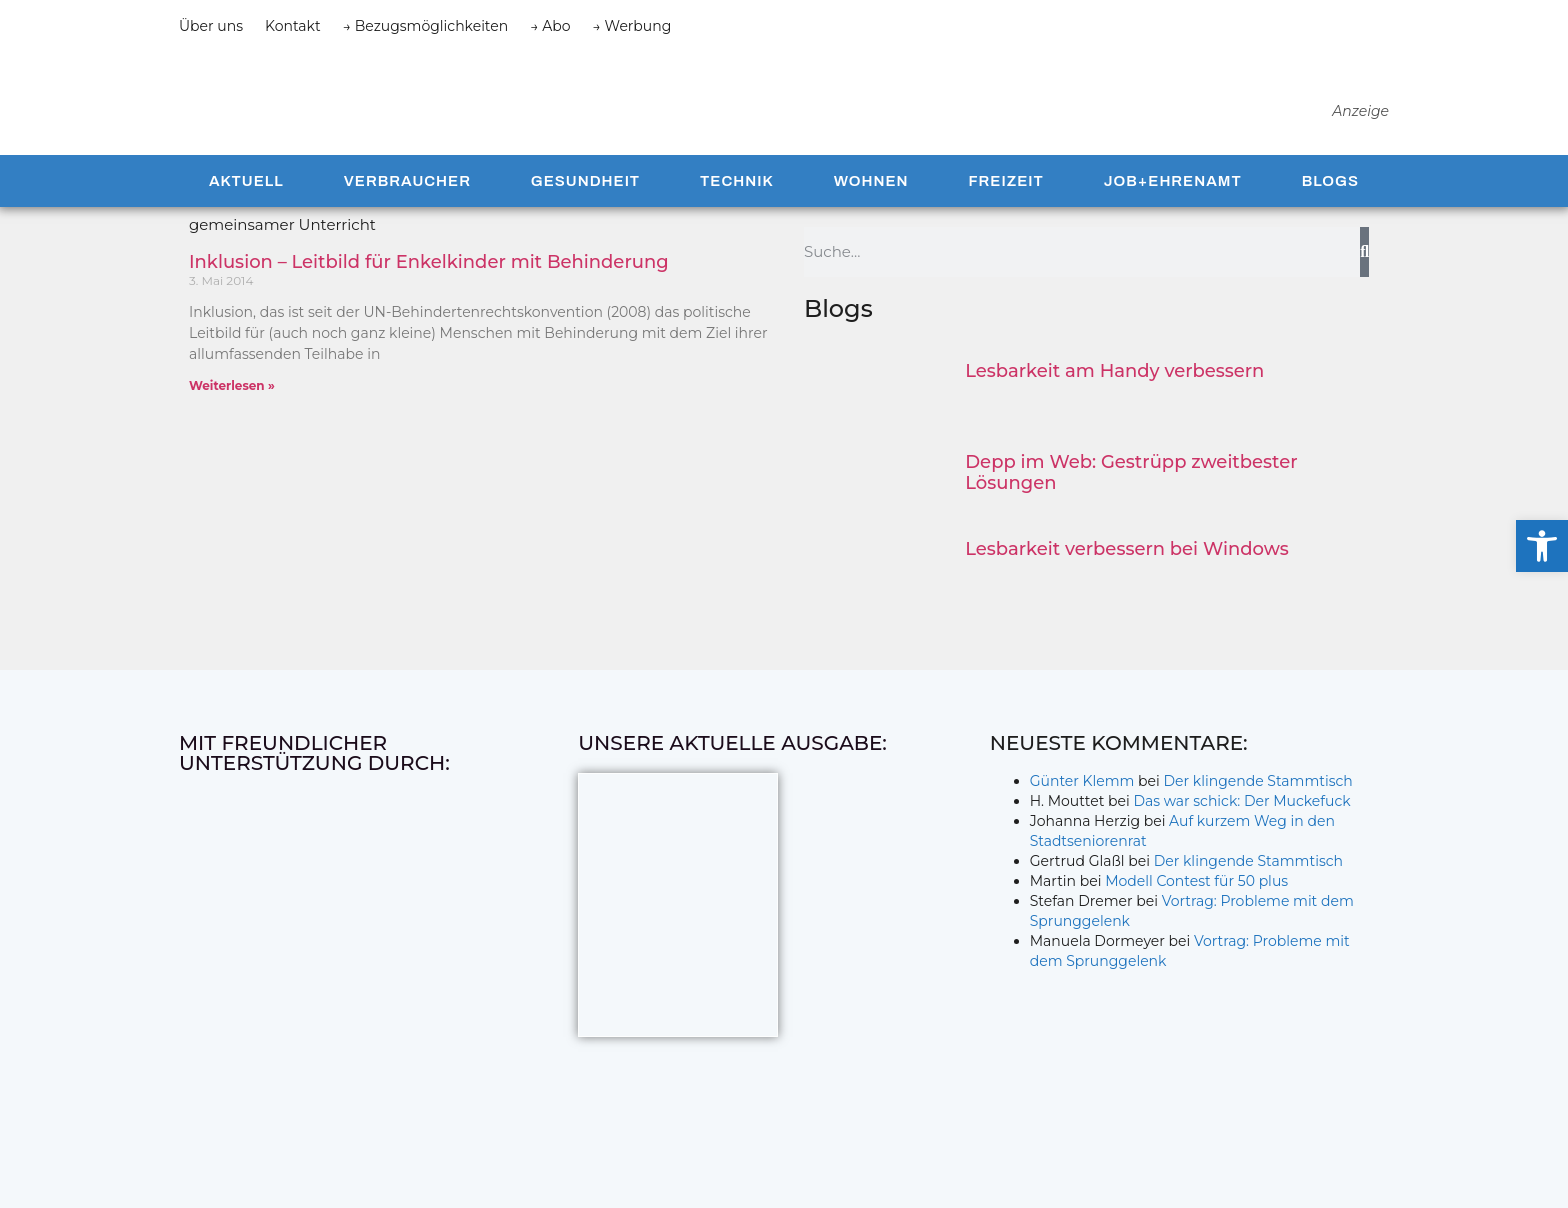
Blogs (1330, 218)
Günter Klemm (1082, 818)
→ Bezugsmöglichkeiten (426, 26)
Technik (737, 218)
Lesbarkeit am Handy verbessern (1114, 408)
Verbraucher (407, 218)
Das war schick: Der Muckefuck (1241, 838)
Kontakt (293, 26)
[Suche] (1364, 289)
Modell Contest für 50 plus (1196, 918)
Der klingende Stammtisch (1258, 818)
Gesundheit (585, 218)
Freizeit (1005, 218)
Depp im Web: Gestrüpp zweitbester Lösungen (1131, 510)
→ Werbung (632, 26)
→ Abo (550, 26)
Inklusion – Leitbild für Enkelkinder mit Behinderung (429, 299)
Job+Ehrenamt (1173, 218)
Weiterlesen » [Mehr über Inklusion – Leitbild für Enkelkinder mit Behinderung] (232, 422)
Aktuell (246, 218)
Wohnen (871, 218)
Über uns (211, 26)
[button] (1542, 546)
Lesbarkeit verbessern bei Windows (1127, 586)
